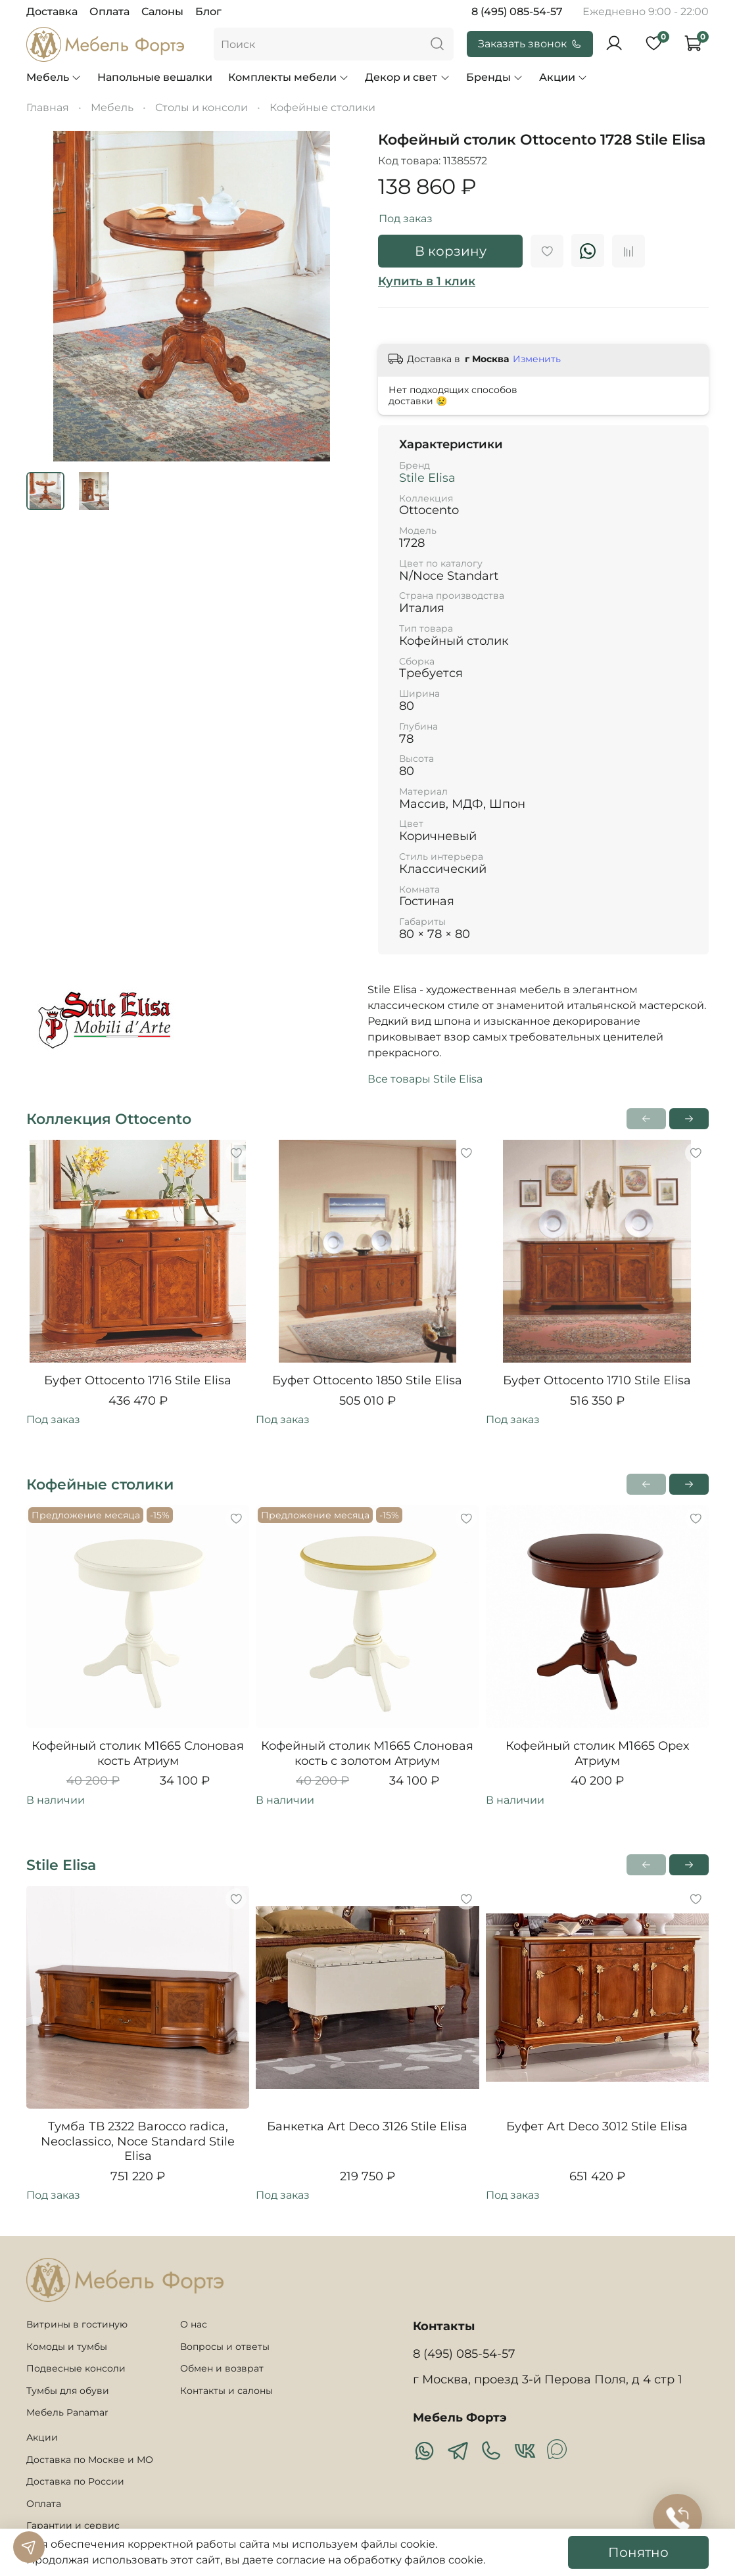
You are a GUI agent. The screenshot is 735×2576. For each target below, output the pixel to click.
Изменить (537, 359)
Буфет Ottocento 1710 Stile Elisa (597, 1380)
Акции (563, 77)
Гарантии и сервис (73, 2525)
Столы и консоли (201, 107)
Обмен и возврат (222, 2368)
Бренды (494, 77)
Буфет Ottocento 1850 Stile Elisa (367, 1380)
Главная (47, 107)
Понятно (638, 2552)
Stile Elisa (427, 478)
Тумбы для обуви (67, 2391)
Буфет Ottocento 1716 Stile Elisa (137, 1380)
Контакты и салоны (226, 2391)
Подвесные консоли (76, 2368)
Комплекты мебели (288, 77)
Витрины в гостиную (77, 2324)
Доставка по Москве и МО (89, 2460)
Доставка (52, 11)
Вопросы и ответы (225, 2347)
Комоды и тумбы (66, 2347)
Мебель (54, 77)
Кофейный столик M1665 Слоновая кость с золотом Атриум (367, 1754)
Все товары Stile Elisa (425, 1079)
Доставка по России (75, 2481)
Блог (208, 11)
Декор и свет (407, 77)
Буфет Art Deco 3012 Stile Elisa (597, 2127)
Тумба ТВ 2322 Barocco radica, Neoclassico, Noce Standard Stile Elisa (138, 2142)
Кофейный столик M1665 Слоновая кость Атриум (138, 1754)
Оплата (109, 11)
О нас (193, 2324)
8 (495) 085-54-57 (517, 11)
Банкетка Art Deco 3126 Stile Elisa (367, 2127)
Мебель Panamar (67, 2412)
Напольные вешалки (154, 77)
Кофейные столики (322, 107)
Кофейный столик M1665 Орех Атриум (597, 1754)
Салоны (162, 11)
